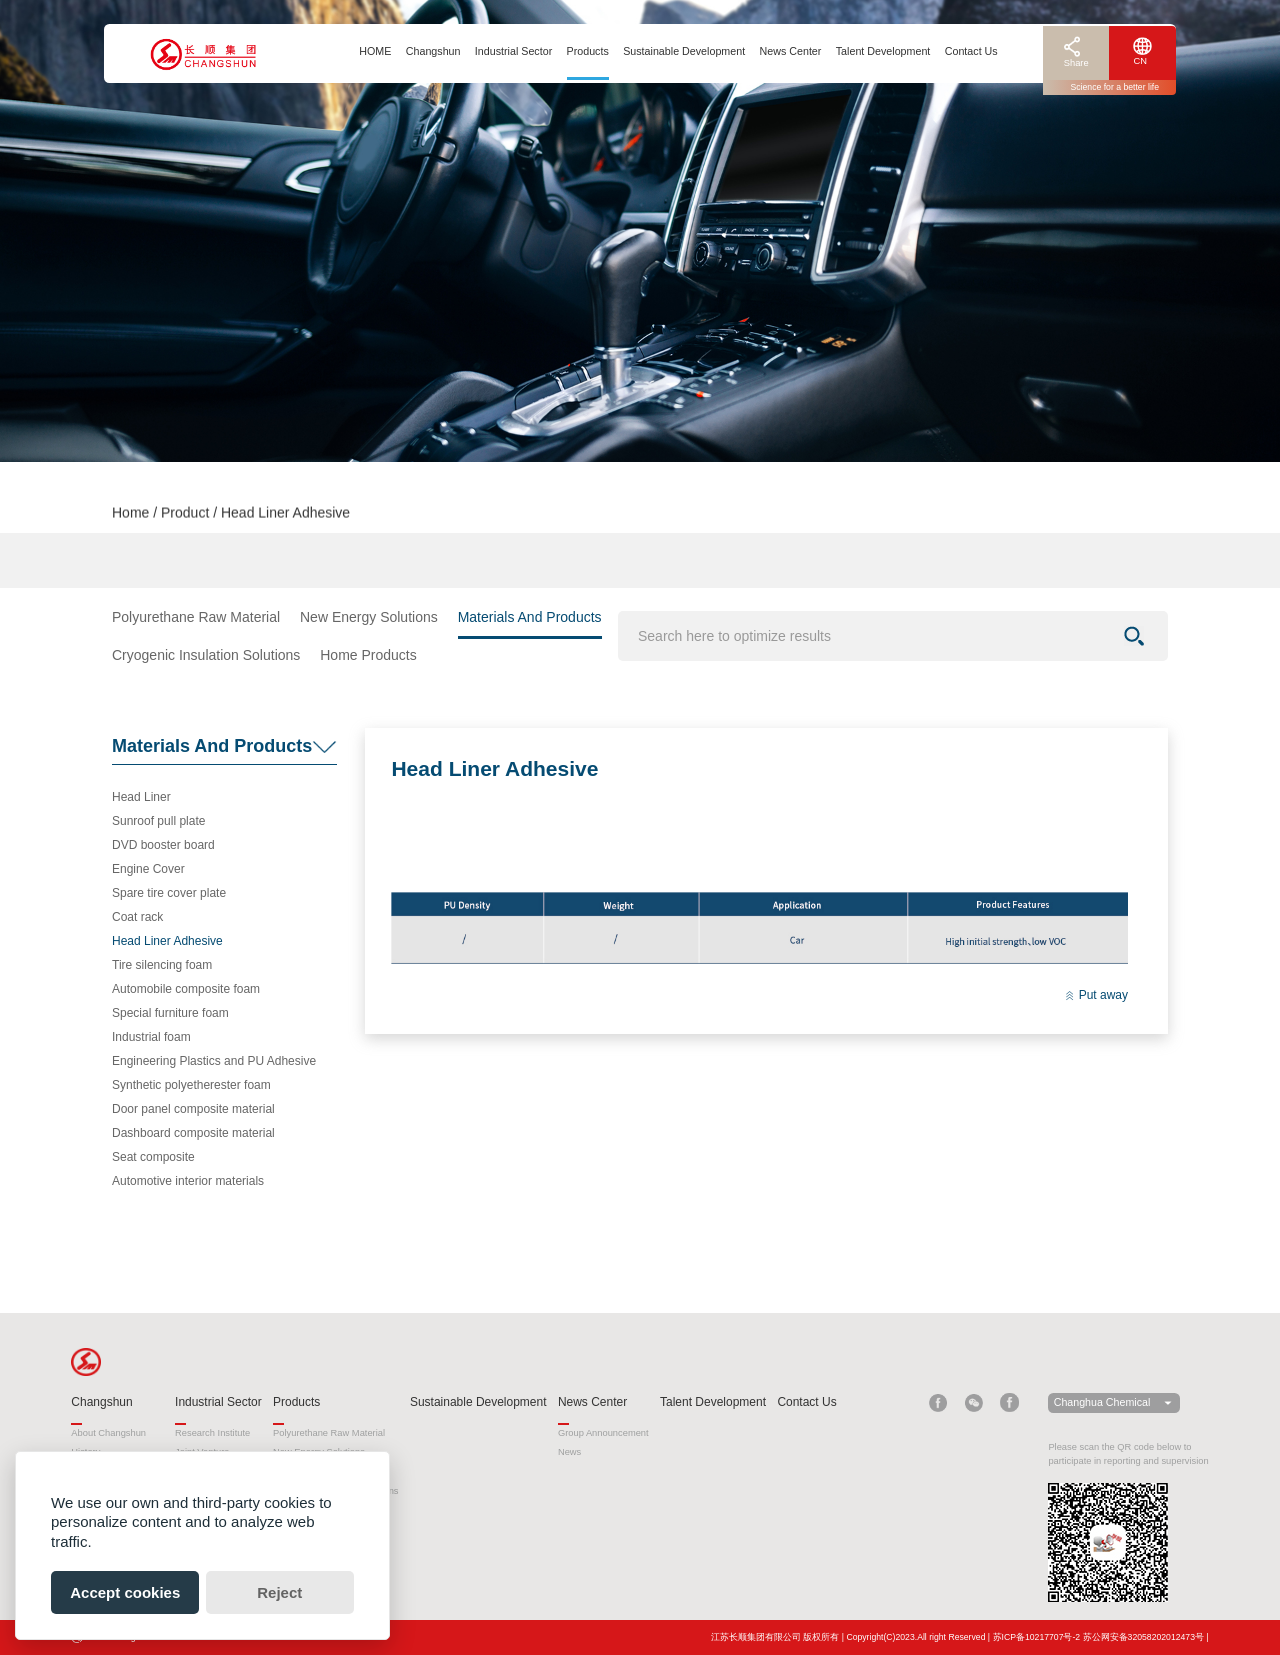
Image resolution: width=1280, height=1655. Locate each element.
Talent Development (883, 51)
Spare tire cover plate (169, 893)
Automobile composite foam (186, 989)
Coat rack (137, 917)
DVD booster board (163, 845)
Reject (279, 1592)
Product (185, 516)
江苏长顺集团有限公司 (756, 1637)
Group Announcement (603, 1433)
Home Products (368, 655)
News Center (791, 51)
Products (588, 51)
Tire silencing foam (162, 965)
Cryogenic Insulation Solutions (206, 655)
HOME (375, 51)
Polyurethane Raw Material (196, 617)
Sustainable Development (684, 51)
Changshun (433, 51)
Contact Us (971, 51)
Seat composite (153, 1157)
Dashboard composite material (193, 1133)
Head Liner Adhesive (167, 941)
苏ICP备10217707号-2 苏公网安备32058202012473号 (1098, 1637)
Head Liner (141, 797)
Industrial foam (151, 1037)
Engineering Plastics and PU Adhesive (214, 1061)
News (569, 1452)
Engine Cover (148, 869)
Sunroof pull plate (158, 821)
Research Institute (212, 1433)
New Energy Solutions (369, 617)
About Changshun (108, 1433)
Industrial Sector (513, 51)
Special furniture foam (170, 1013)
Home (130, 516)
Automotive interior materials (188, 1181)
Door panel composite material (193, 1109)
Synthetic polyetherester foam (191, 1085)
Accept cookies (125, 1592)
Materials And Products (530, 617)
